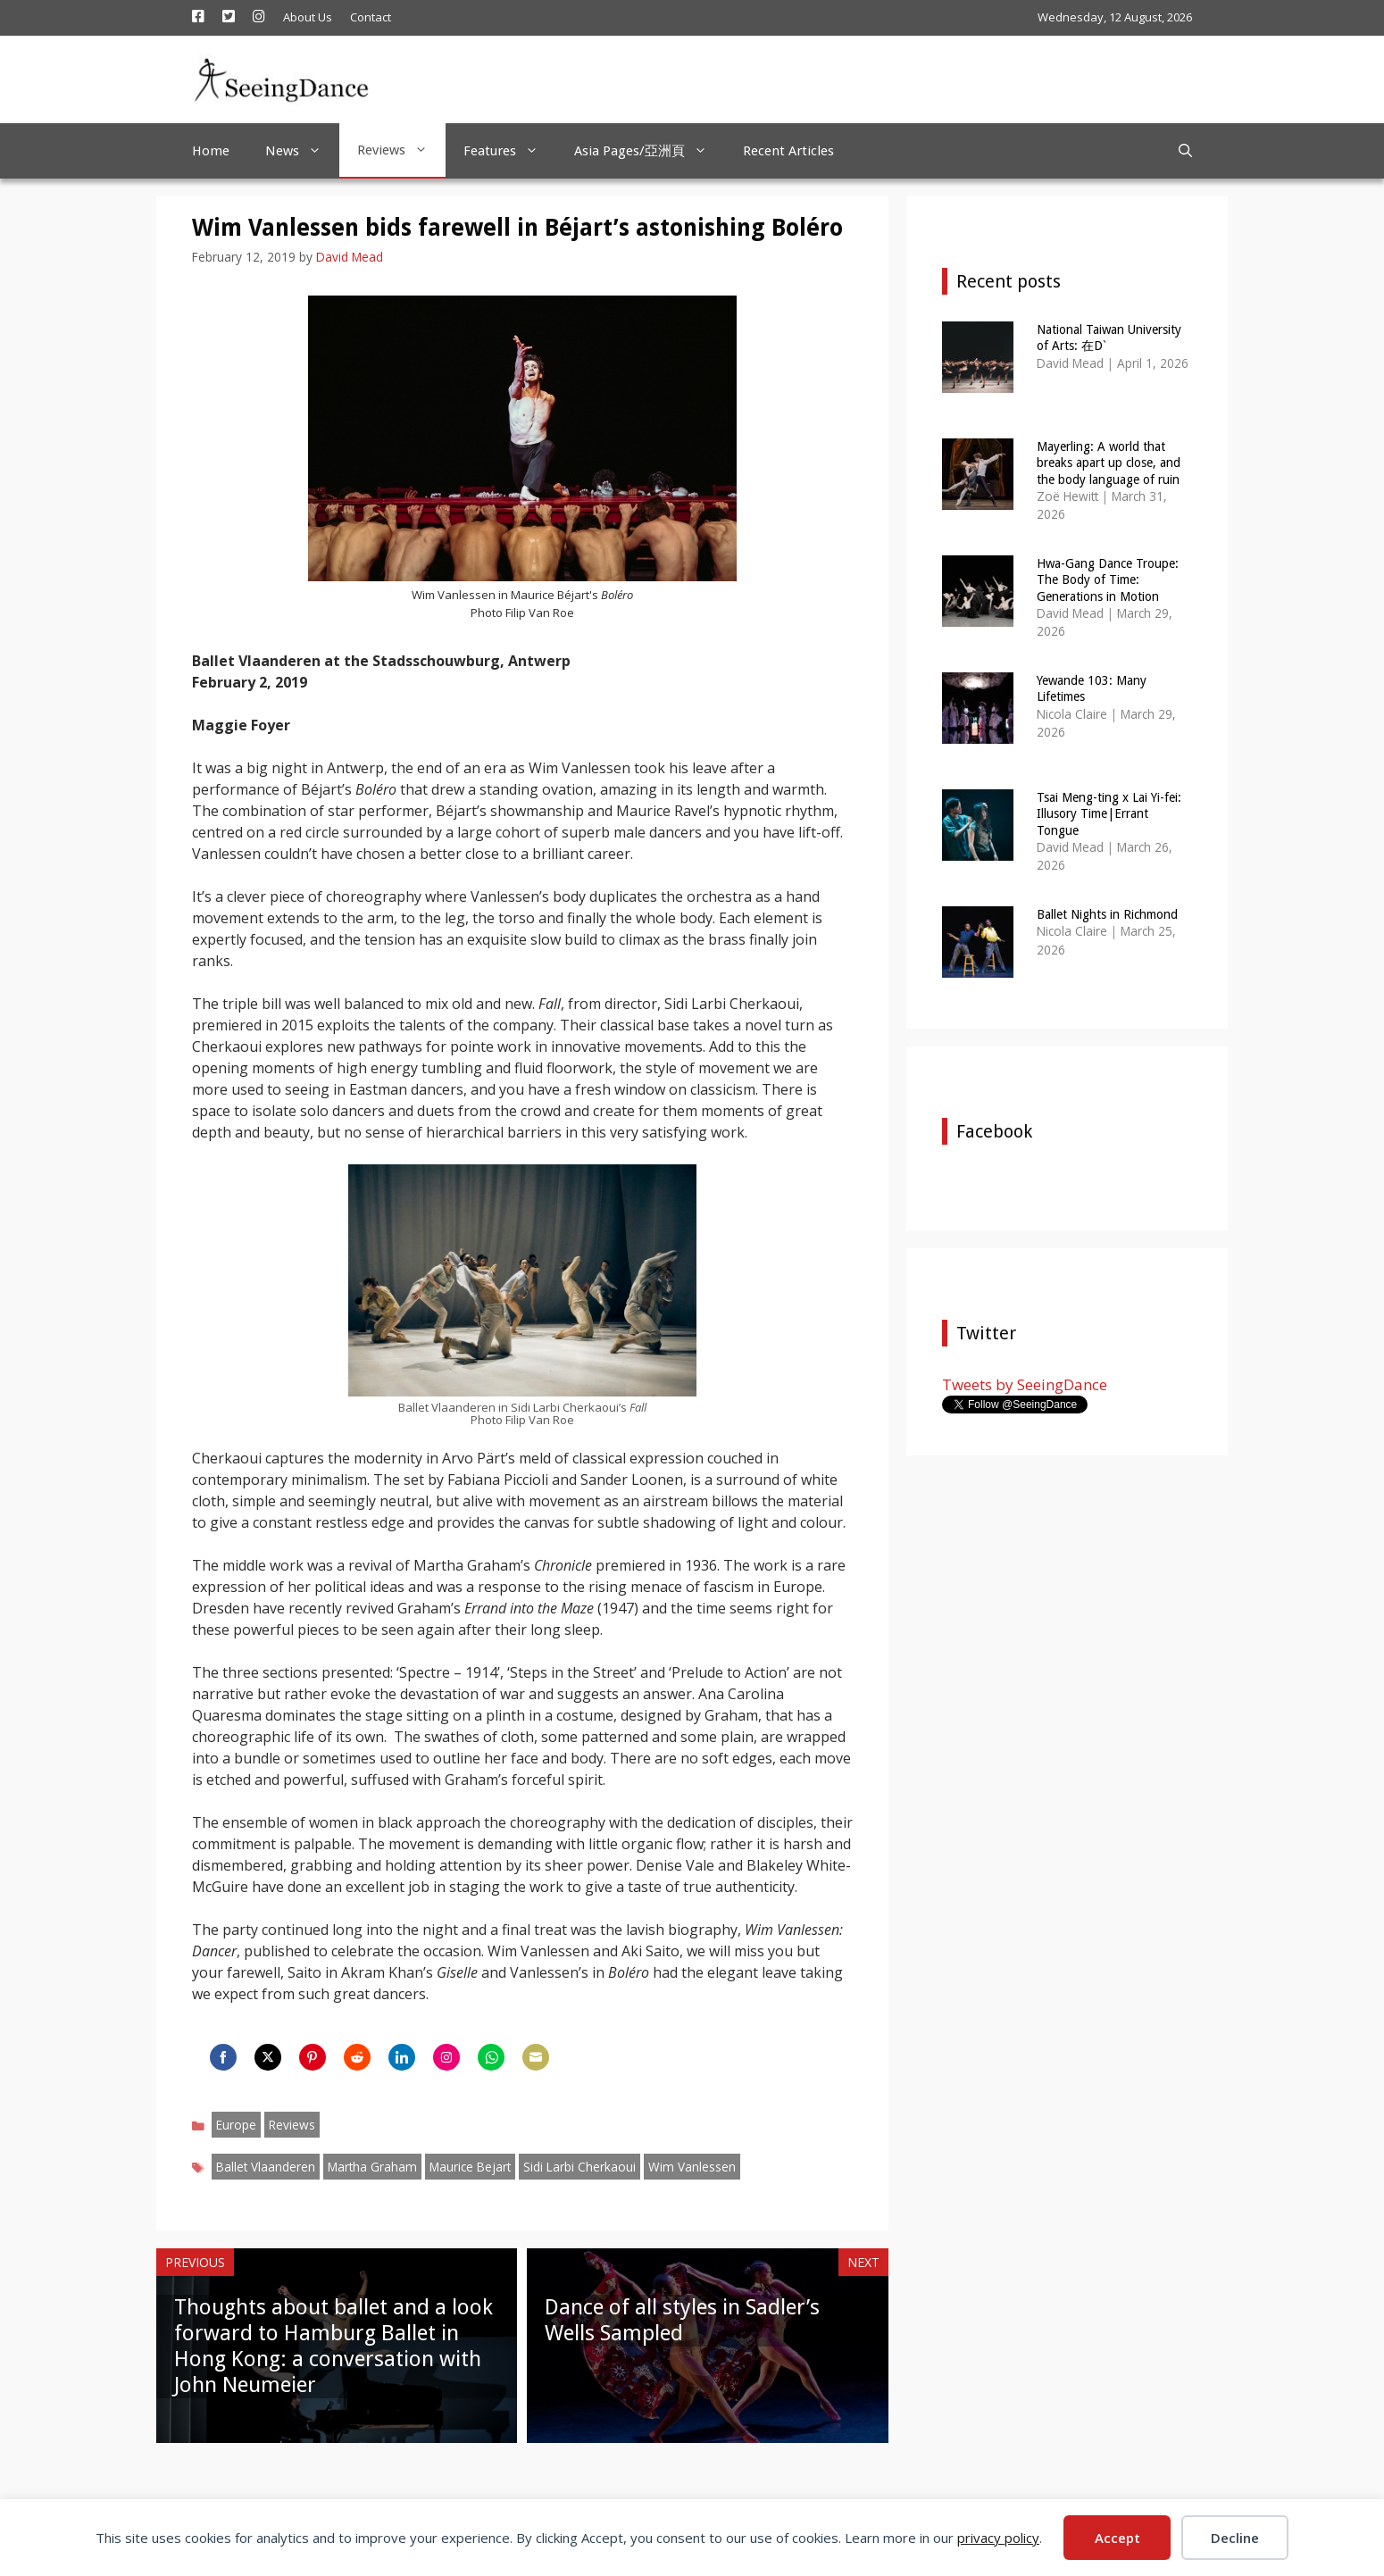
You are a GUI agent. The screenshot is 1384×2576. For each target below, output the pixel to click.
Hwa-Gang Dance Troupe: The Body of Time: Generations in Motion (1108, 579)
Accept (1117, 2538)
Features (509, 151)
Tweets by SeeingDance (1024, 1384)
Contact (370, 17)
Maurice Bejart (470, 2166)
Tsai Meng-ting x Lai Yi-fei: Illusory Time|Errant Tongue (1109, 813)
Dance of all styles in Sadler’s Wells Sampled (682, 2320)
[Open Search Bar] (1185, 151)
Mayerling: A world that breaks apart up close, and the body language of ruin (1108, 462)
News (302, 151)
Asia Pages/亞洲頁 (649, 151)
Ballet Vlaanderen (265, 2166)
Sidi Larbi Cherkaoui (579, 2166)
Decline (1235, 2538)
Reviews (401, 150)
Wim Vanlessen (692, 2166)
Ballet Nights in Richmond (1107, 914)
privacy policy (998, 2538)
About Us (307, 17)
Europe (236, 2124)
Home (210, 151)
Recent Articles (788, 151)
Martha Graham (372, 2166)
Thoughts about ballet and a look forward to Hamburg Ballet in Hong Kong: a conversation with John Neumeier (333, 2346)
